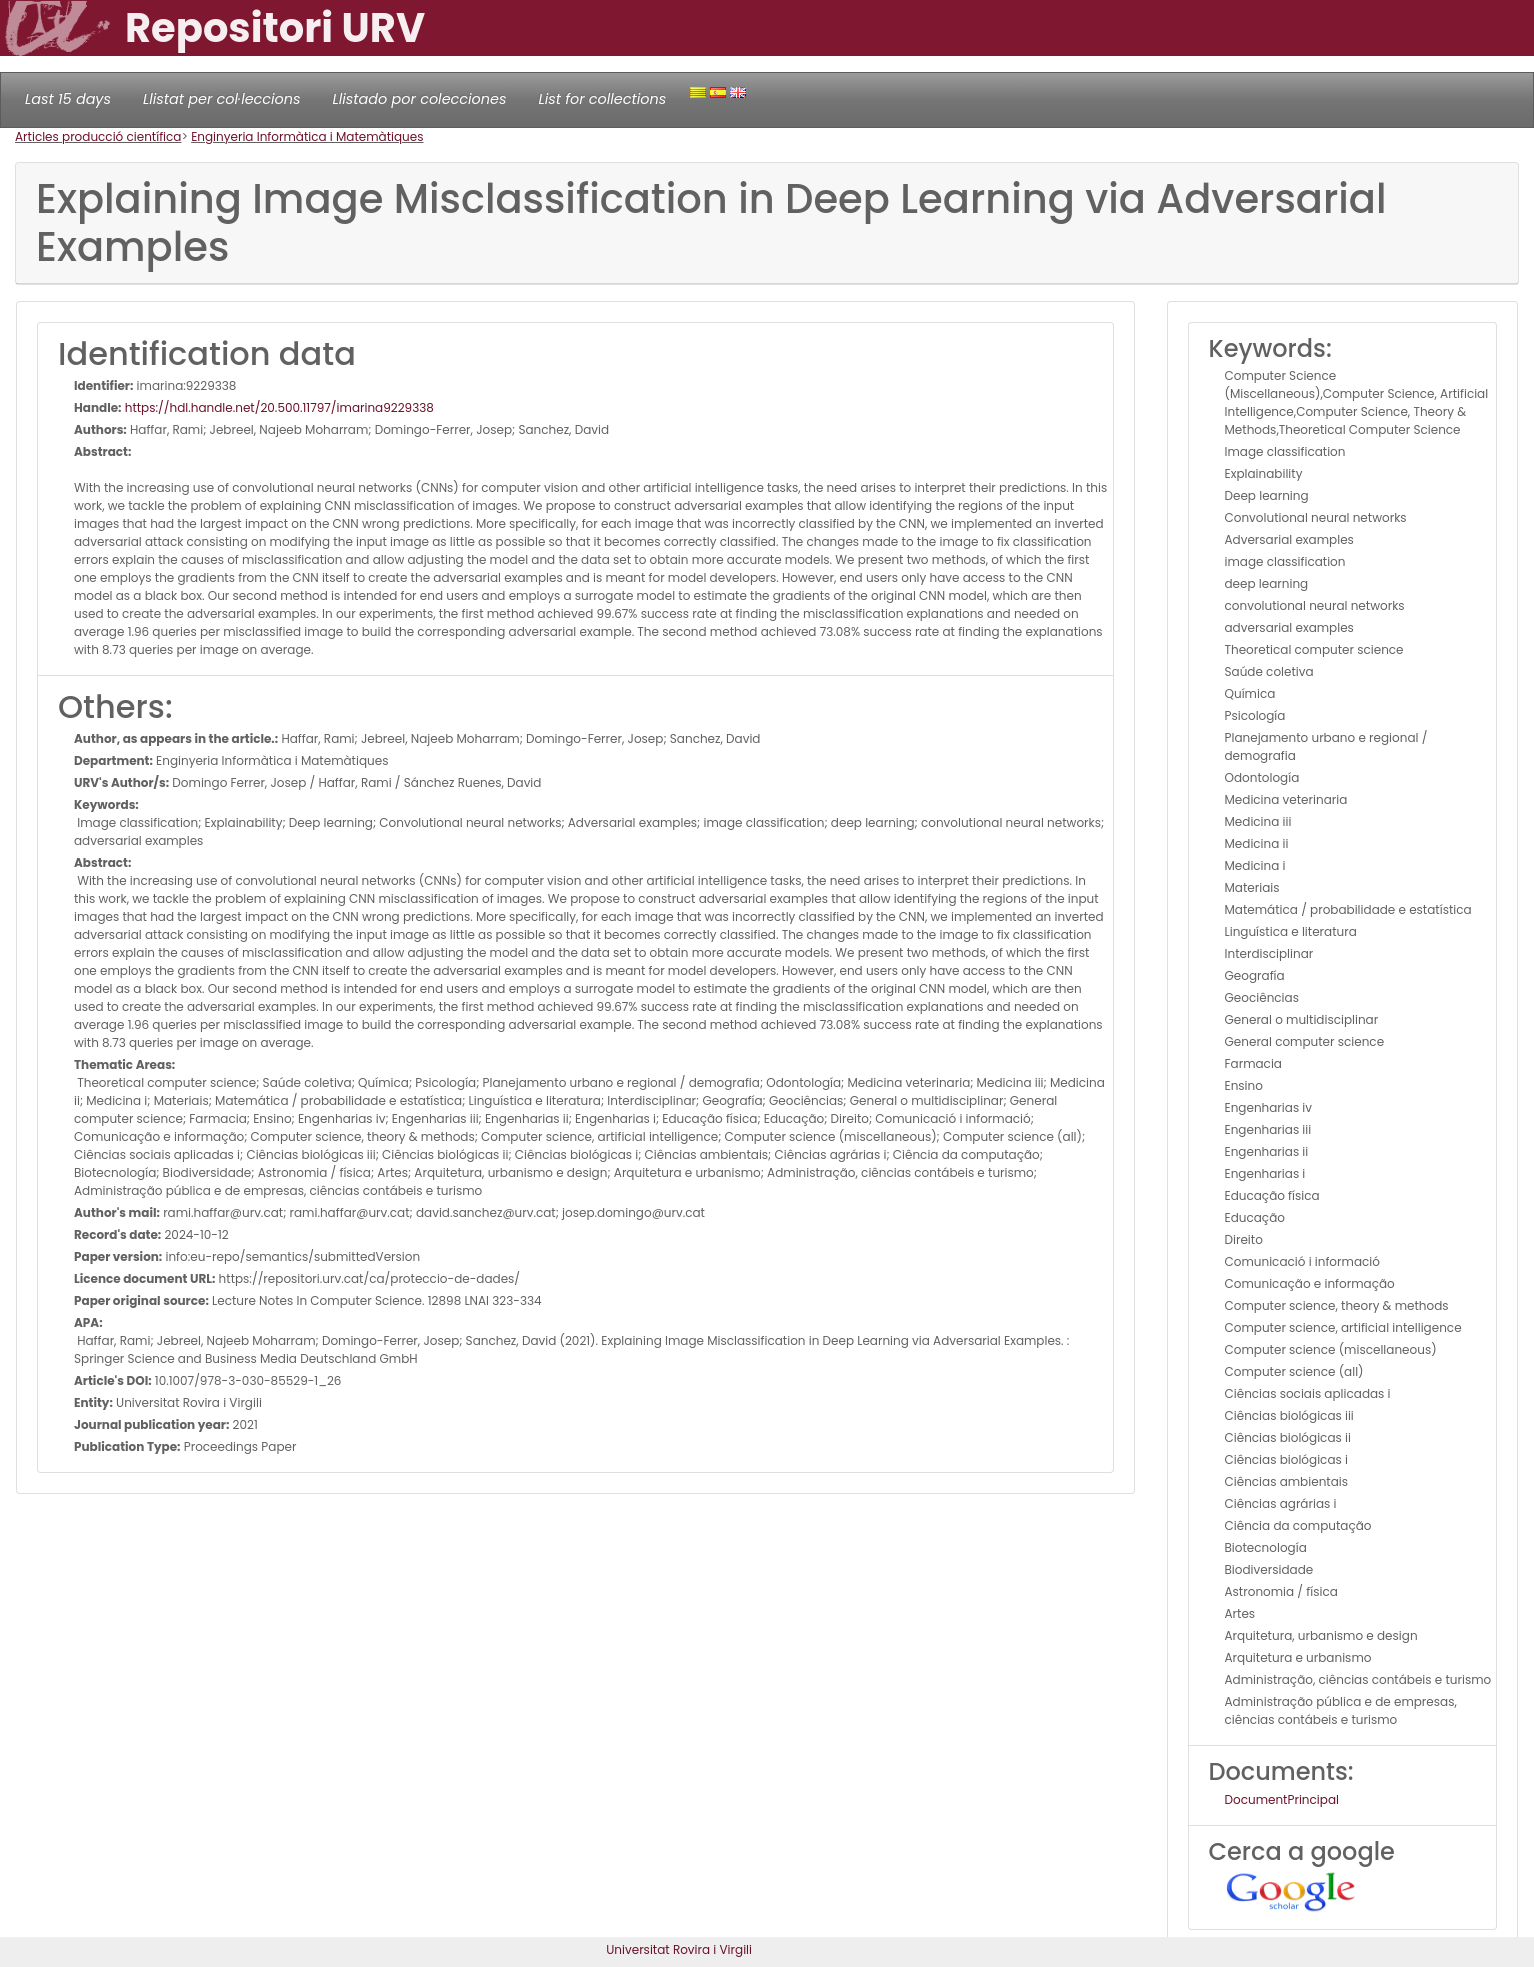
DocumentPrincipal (1282, 1799)
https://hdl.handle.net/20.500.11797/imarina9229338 (278, 407)
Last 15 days (68, 99)
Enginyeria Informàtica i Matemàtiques (307, 136)
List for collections (602, 99)
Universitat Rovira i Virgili (679, 1949)
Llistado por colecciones (420, 99)
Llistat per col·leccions (222, 99)
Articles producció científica (98, 136)
